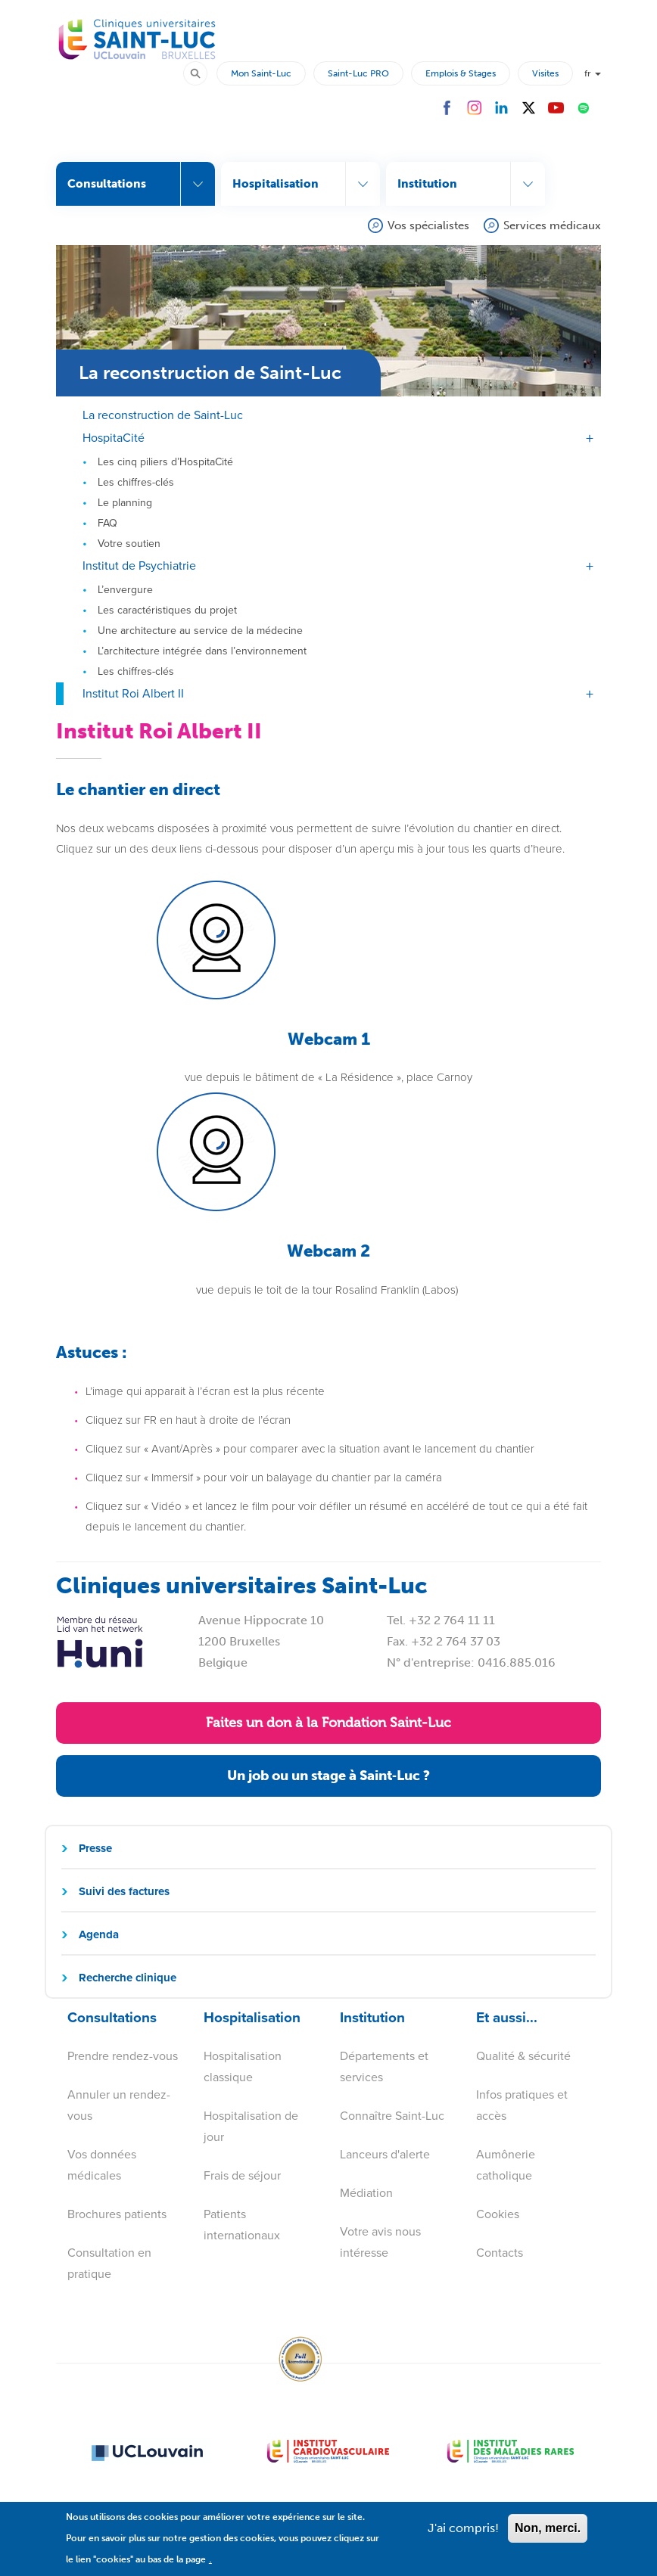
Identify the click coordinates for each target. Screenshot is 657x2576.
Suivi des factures (124, 1890)
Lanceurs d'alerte (385, 2154)
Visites (545, 72)
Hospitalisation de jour (251, 2126)
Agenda (99, 1933)
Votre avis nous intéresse (380, 2242)
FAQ (107, 522)
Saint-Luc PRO (358, 72)
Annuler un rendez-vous (118, 2105)
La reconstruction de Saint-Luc (163, 414)
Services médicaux (552, 224)
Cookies (497, 2214)
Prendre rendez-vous (122, 2056)
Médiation (366, 2193)
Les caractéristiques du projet (167, 609)
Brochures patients (117, 2214)
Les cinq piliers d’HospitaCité (165, 461)
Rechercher (202, 72)
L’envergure (125, 589)
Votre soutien (129, 543)
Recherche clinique (127, 1977)
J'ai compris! (463, 2535)
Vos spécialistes (428, 224)
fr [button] (592, 72)
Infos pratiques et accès (522, 2105)
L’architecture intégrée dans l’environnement (202, 650)
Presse (95, 1847)
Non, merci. (548, 2535)
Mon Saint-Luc (261, 72)
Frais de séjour (242, 2175)
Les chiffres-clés (136, 481)
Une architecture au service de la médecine (200, 630)
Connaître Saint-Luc (392, 2115)
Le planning (125, 502)
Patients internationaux (242, 2224)
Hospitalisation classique (243, 2066)
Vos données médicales (101, 2165)
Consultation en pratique (109, 2263)
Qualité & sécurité (523, 2056)
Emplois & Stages (460, 72)
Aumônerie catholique (505, 2165)
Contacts (499, 2252)
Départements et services (384, 2066)
